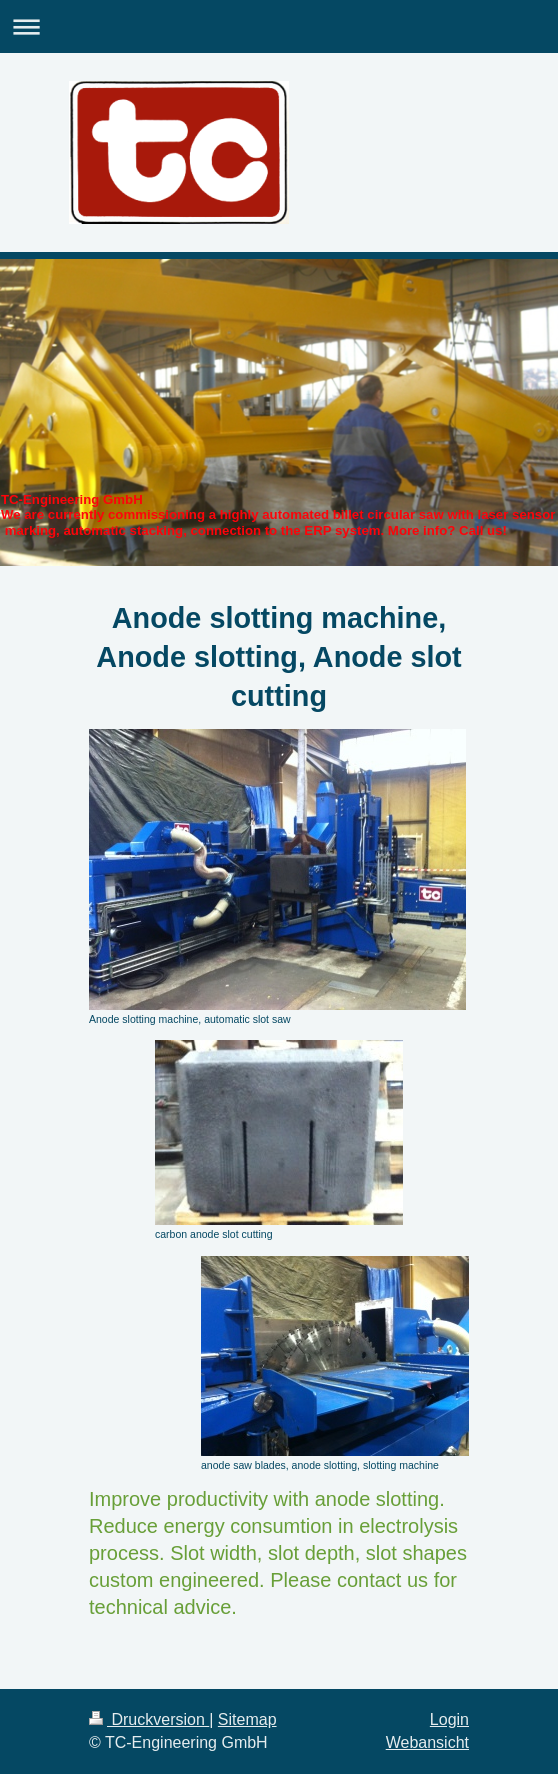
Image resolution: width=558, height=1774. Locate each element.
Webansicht (427, 1742)
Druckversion (149, 1719)
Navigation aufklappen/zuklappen (279, 26)
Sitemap (247, 1719)
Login (449, 1719)
